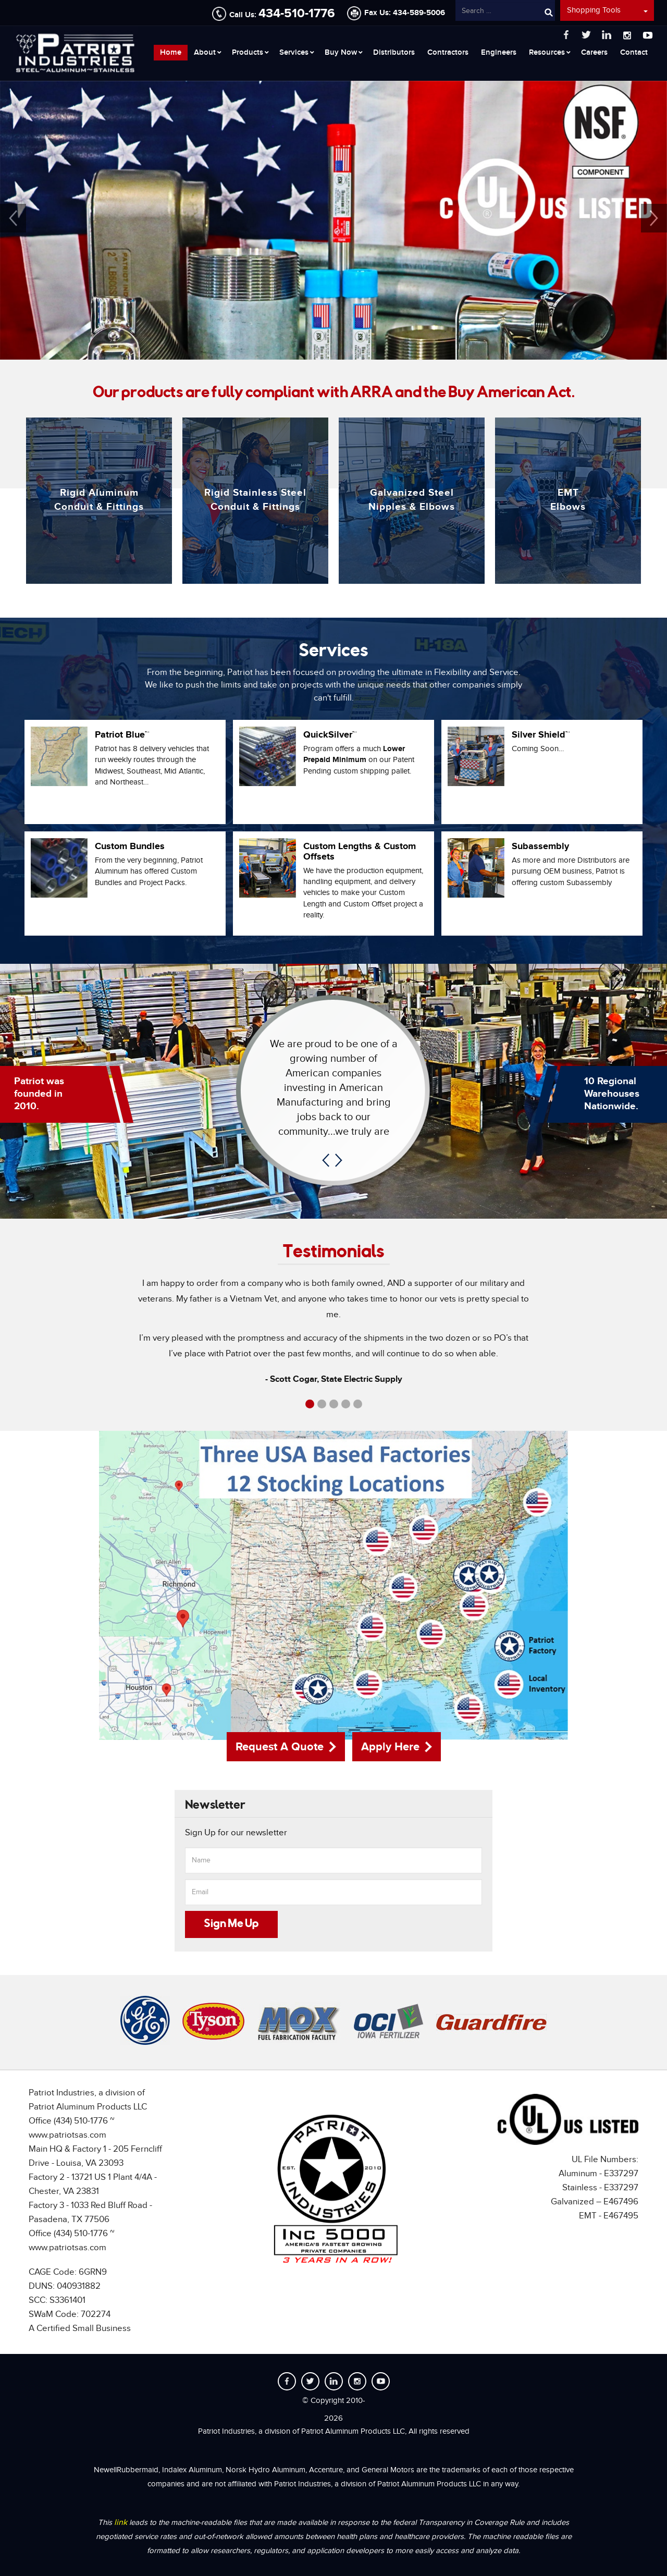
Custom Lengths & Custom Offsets (359, 852)
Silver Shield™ (541, 735)
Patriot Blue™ (122, 735)
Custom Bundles (130, 846)
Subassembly (540, 846)
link (121, 2523)
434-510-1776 (296, 13)
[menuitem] (171, 52)
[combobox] (505, 11)
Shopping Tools (607, 10)
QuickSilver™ (329, 735)
